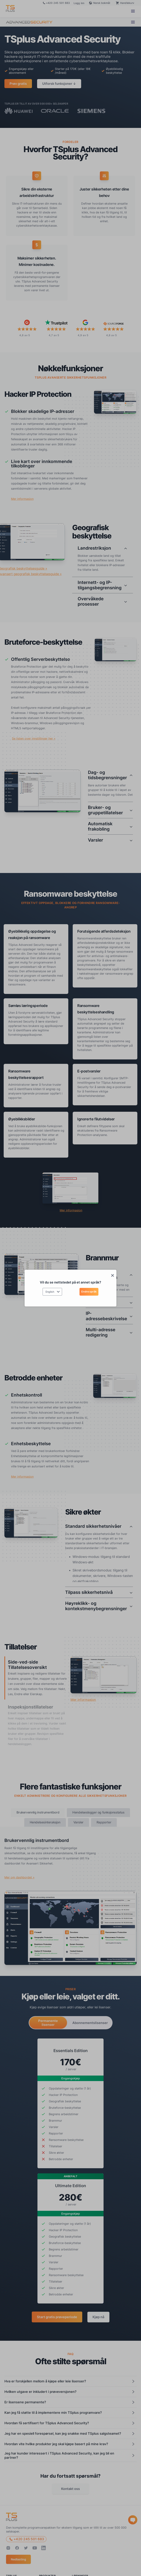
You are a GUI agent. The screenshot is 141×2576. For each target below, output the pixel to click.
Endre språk (89, 1291)
